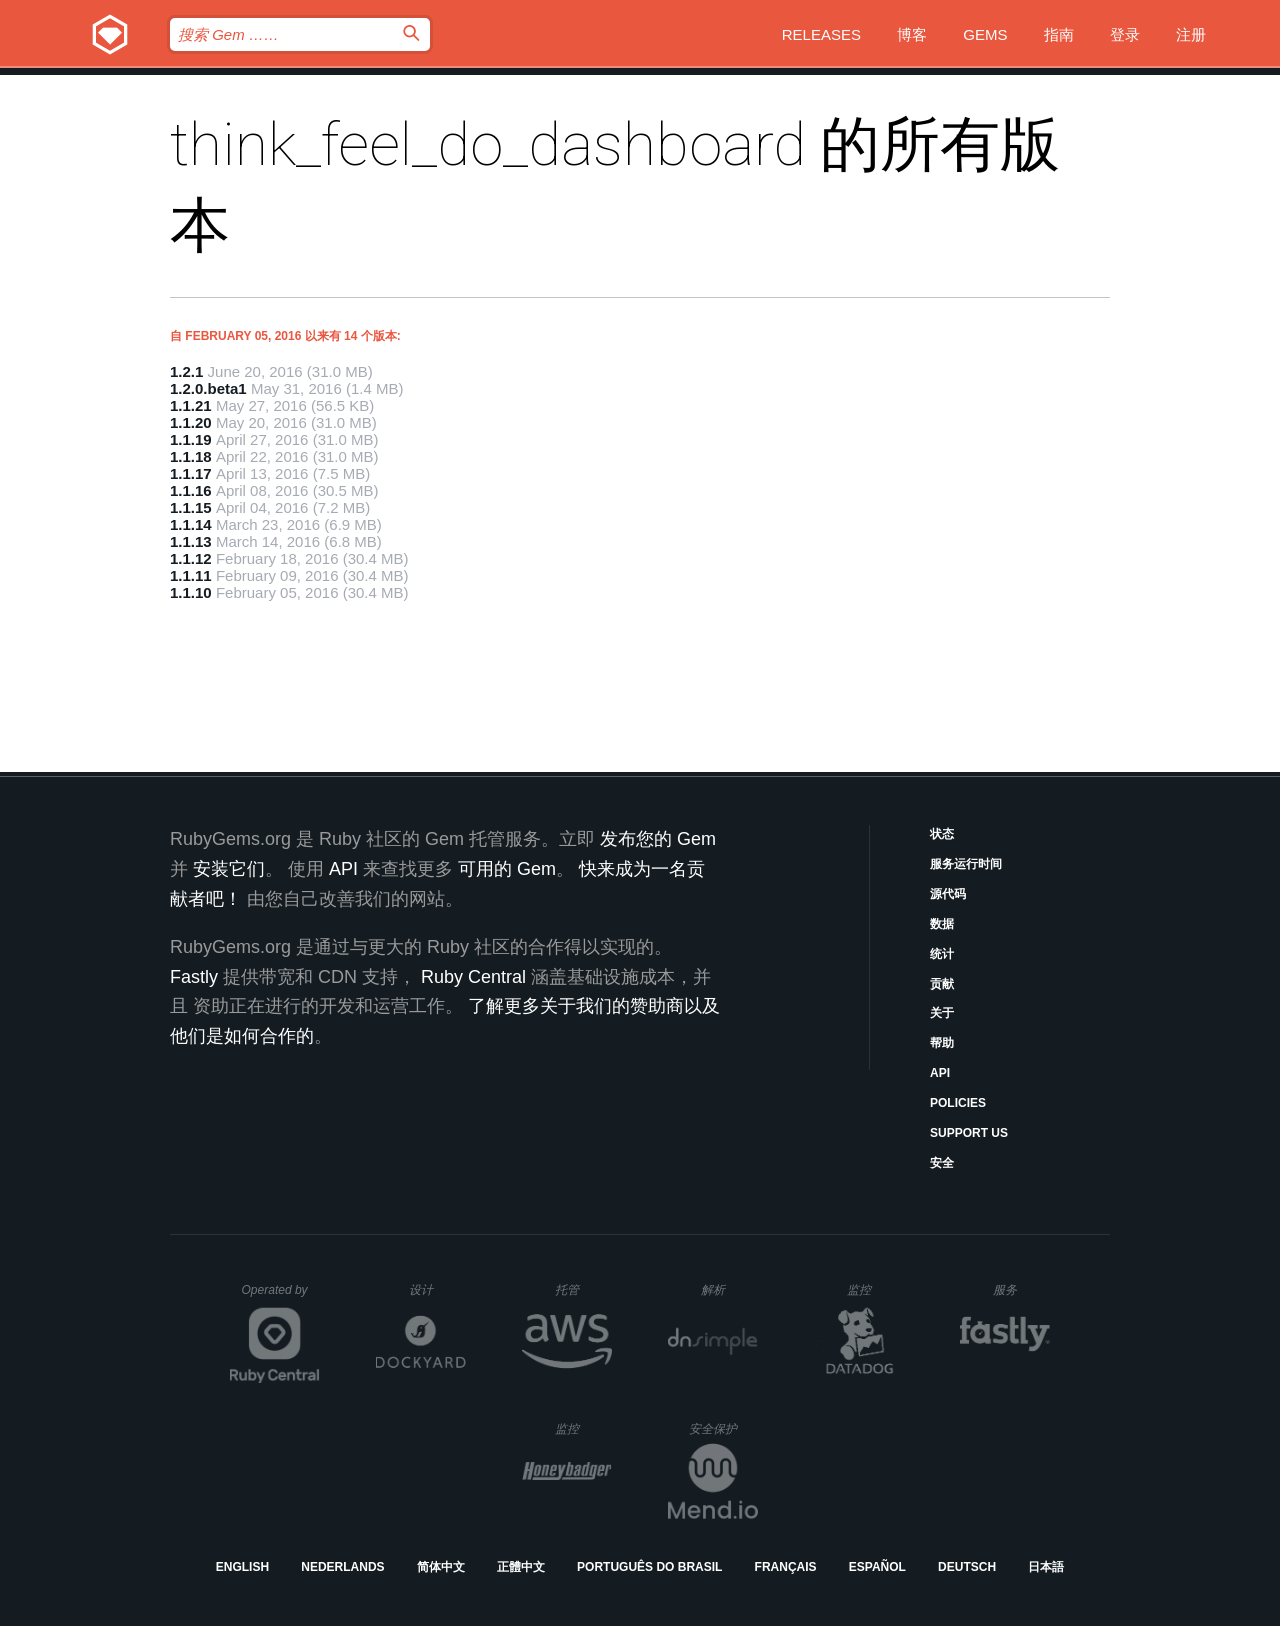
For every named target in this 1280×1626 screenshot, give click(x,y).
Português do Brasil (649, 1567)
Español (877, 1567)
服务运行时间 (966, 864)
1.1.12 (191, 558)
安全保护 (723, 1428)
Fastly (194, 977)
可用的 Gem (507, 869)
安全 (942, 1163)
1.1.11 (191, 575)
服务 (1021, 1289)
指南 (1059, 34)
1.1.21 (191, 405)
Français (786, 1567)
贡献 (942, 984)
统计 (942, 954)
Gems (985, 34)
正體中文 (521, 1567)
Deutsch (967, 1567)
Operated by (281, 1297)
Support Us (969, 1133)
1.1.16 (191, 490)
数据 (942, 924)
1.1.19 (191, 439)
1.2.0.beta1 (208, 388)
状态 (942, 834)
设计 (437, 1289)
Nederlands (342, 1567)
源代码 (948, 894)
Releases (821, 34)
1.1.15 (191, 507)
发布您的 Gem (658, 839)
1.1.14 (191, 524)
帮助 (942, 1043)
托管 (580, 1289)
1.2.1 (186, 371)
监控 (875, 1289)
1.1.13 (191, 541)
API (940, 1073)
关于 (942, 1013)
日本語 (1046, 1567)
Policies (958, 1103)
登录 (1125, 34)
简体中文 (441, 1567)
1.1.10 (191, 592)
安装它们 (229, 869)
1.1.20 (191, 422)
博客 (912, 34)
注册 (1191, 34)
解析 (729, 1289)
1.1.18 (191, 456)
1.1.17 (191, 473)
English (242, 1567)
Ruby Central (473, 977)
